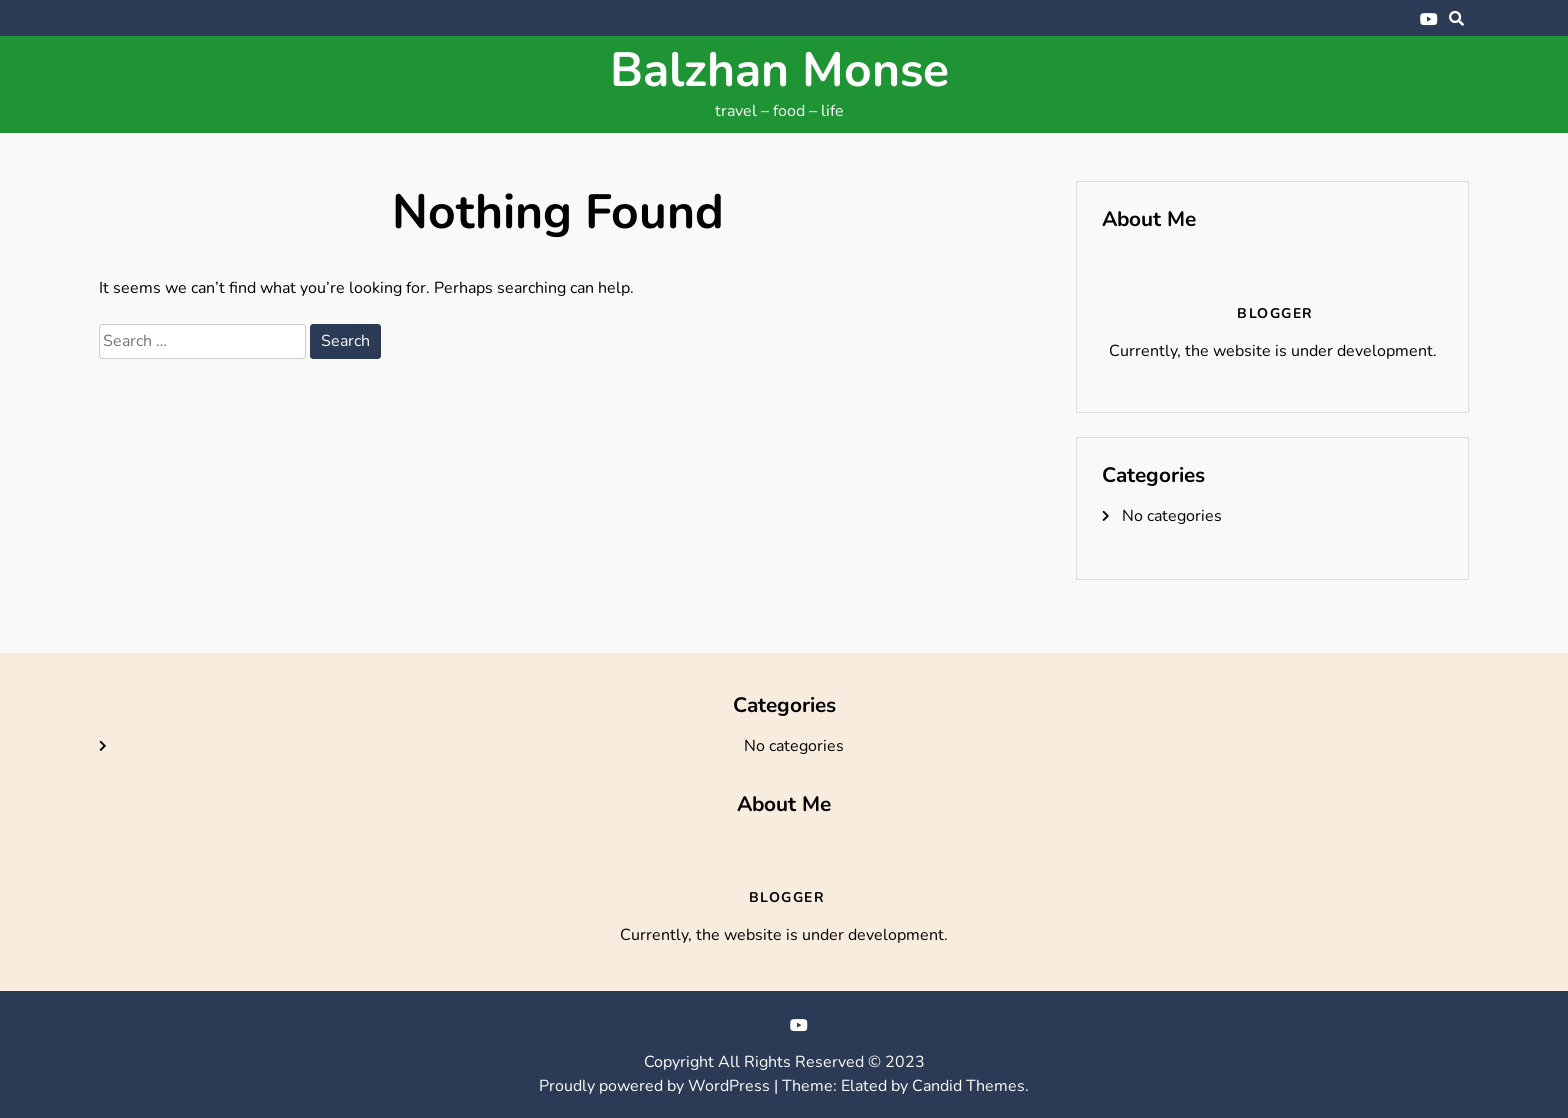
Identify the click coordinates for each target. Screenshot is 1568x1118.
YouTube (1429, 19)
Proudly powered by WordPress (656, 1086)
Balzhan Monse (779, 70)
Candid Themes (968, 1086)
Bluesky (1399, 19)
